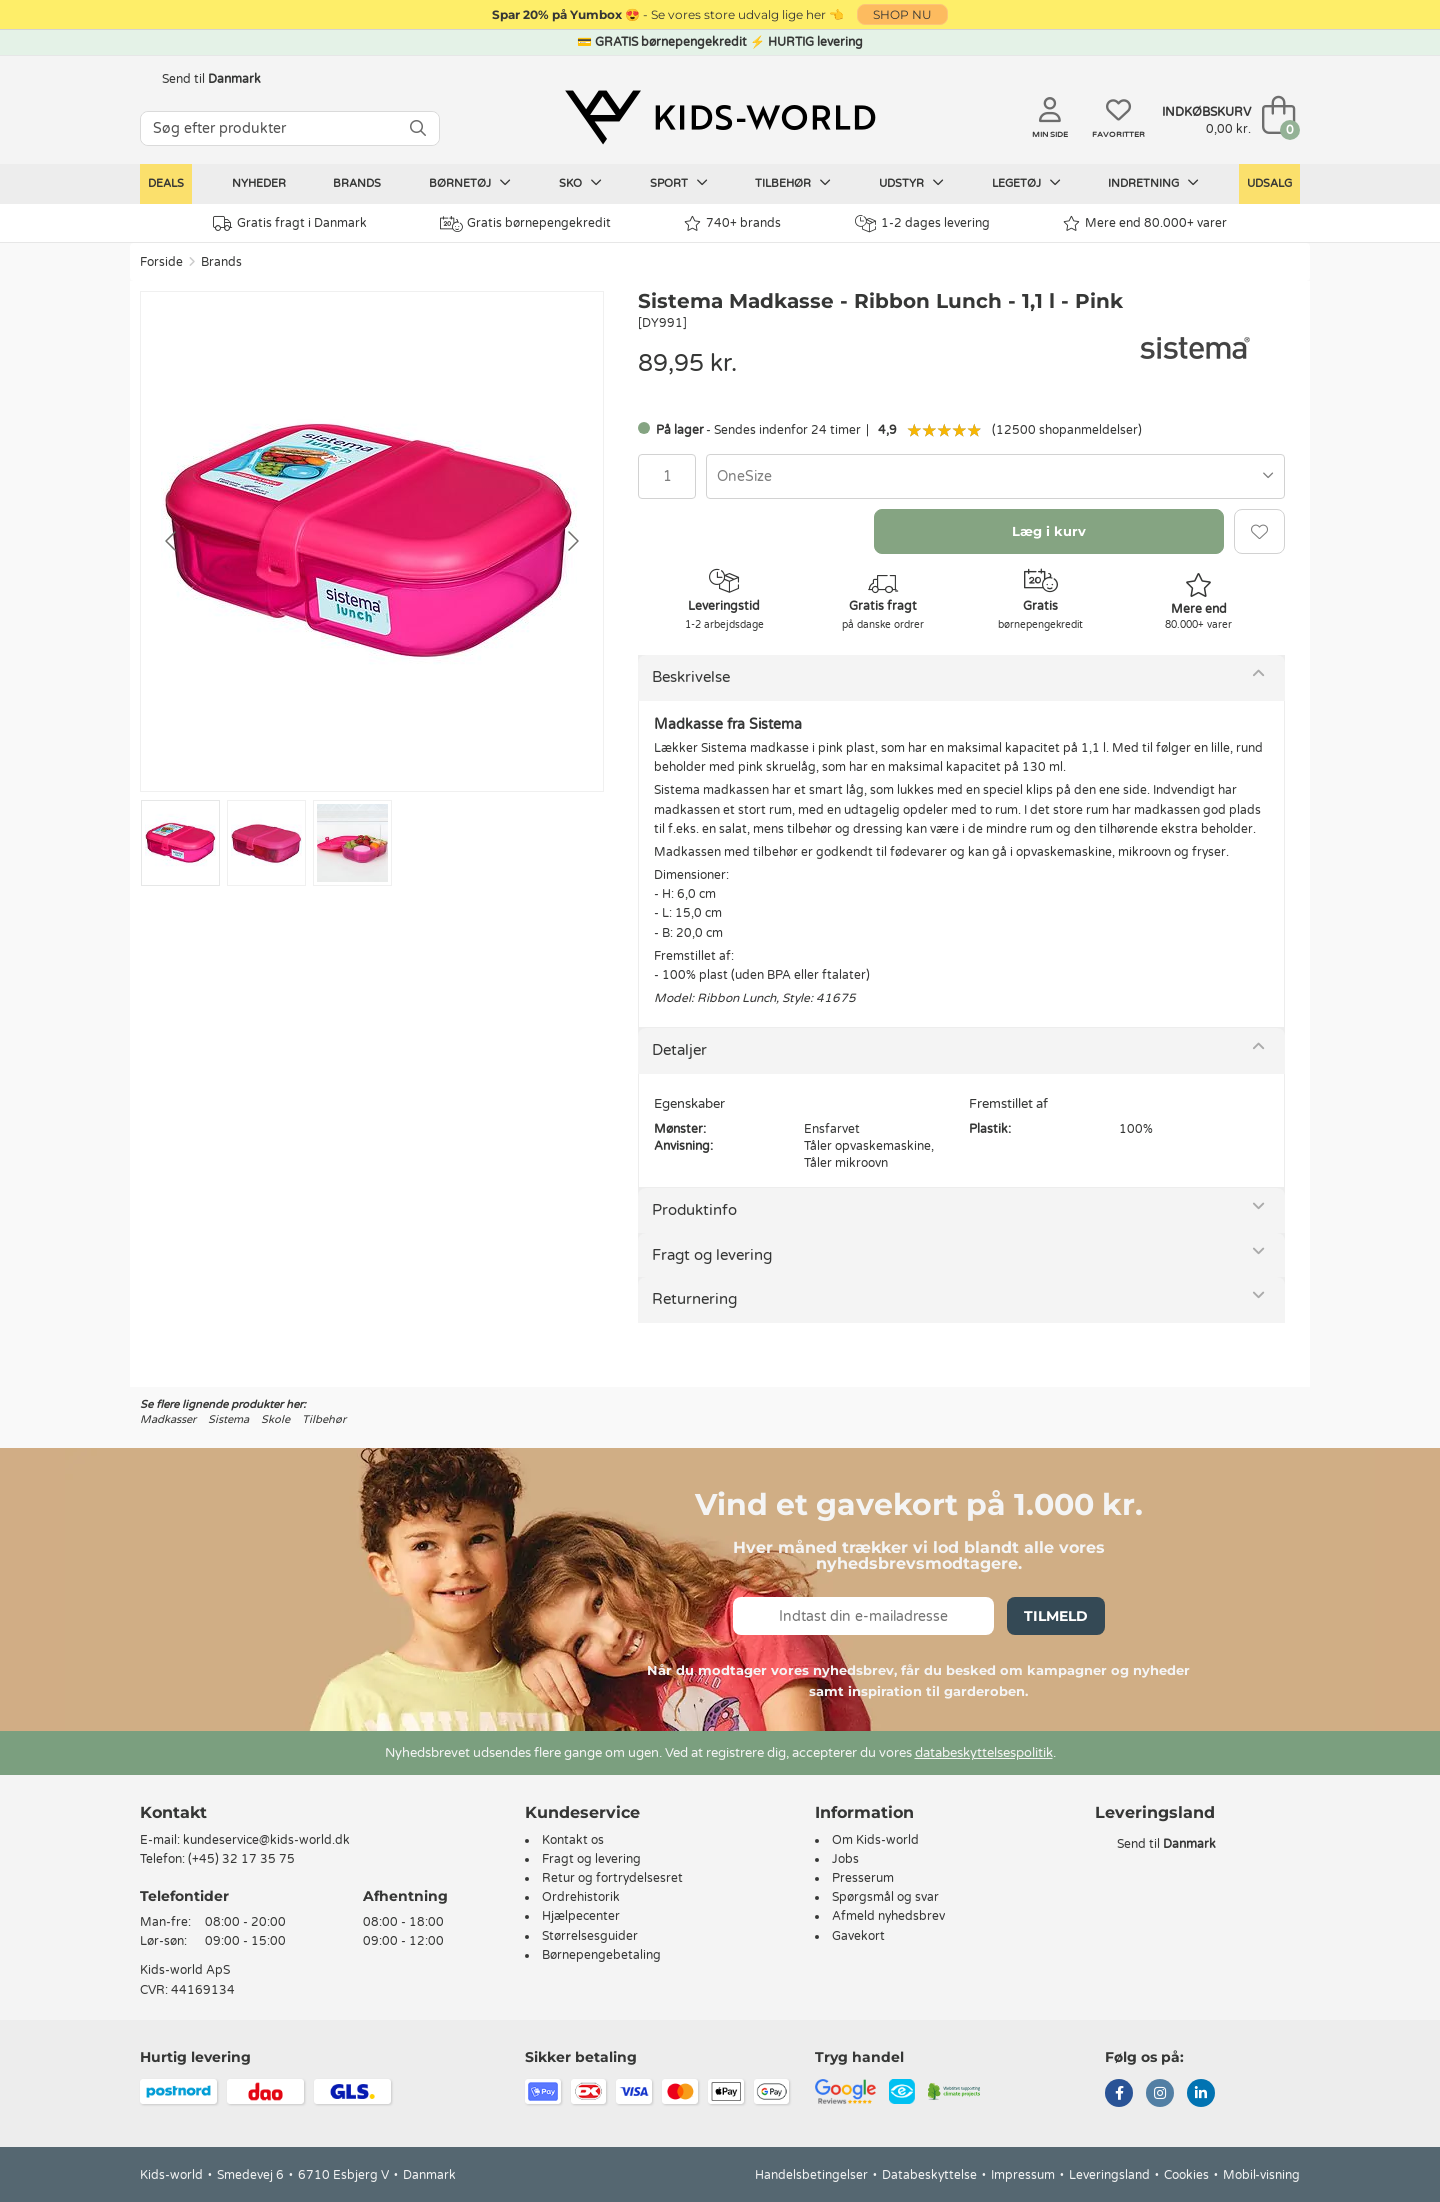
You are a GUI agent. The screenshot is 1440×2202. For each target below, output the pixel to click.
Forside (161, 262)
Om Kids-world (875, 1840)
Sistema (228, 1419)
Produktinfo (694, 1210)
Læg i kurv (1049, 531)
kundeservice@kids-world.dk (266, 1840)
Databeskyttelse (929, 2175)
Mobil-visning (1261, 2175)
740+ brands (732, 223)
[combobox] (995, 476)
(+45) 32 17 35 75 (241, 1859)
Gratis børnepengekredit (525, 224)
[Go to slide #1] (180, 843)
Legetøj (1026, 183)
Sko (580, 183)
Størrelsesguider (590, 1936)
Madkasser (168, 1419)
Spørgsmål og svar (885, 1897)
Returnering (694, 1299)
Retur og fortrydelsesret (612, 1878)
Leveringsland (1109, 2175)
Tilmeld (1056, 1616)
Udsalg (1269, 183)
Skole (275, 1419)
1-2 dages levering (922, 223)
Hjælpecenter (581, 1916)
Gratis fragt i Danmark (290, 223)
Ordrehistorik (581, 1897)
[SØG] (418, 128)
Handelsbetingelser (811, 2175)
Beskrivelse (691, 677)
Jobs (845, 1859)
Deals (166, 183)
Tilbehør (793, 183)
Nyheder (259, 183)
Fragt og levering (712, 1255)
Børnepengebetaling (601, 1955)
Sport (679, 183)
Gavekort (858, 1936)
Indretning (1153, 183)
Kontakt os (573, 1840)
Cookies (1186, 2175)
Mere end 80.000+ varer (1145, 223)
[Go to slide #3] (352, 843)
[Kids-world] (720, 117)
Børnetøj (470, 183)
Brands (357, 183)
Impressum (1023, 2175)
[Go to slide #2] (266, 843)
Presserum (863, 1878)
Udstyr (911, 183)
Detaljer (679, 1050)
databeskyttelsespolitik (984, 1753)
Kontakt (173, 1812)
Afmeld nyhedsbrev (888, 1916)
